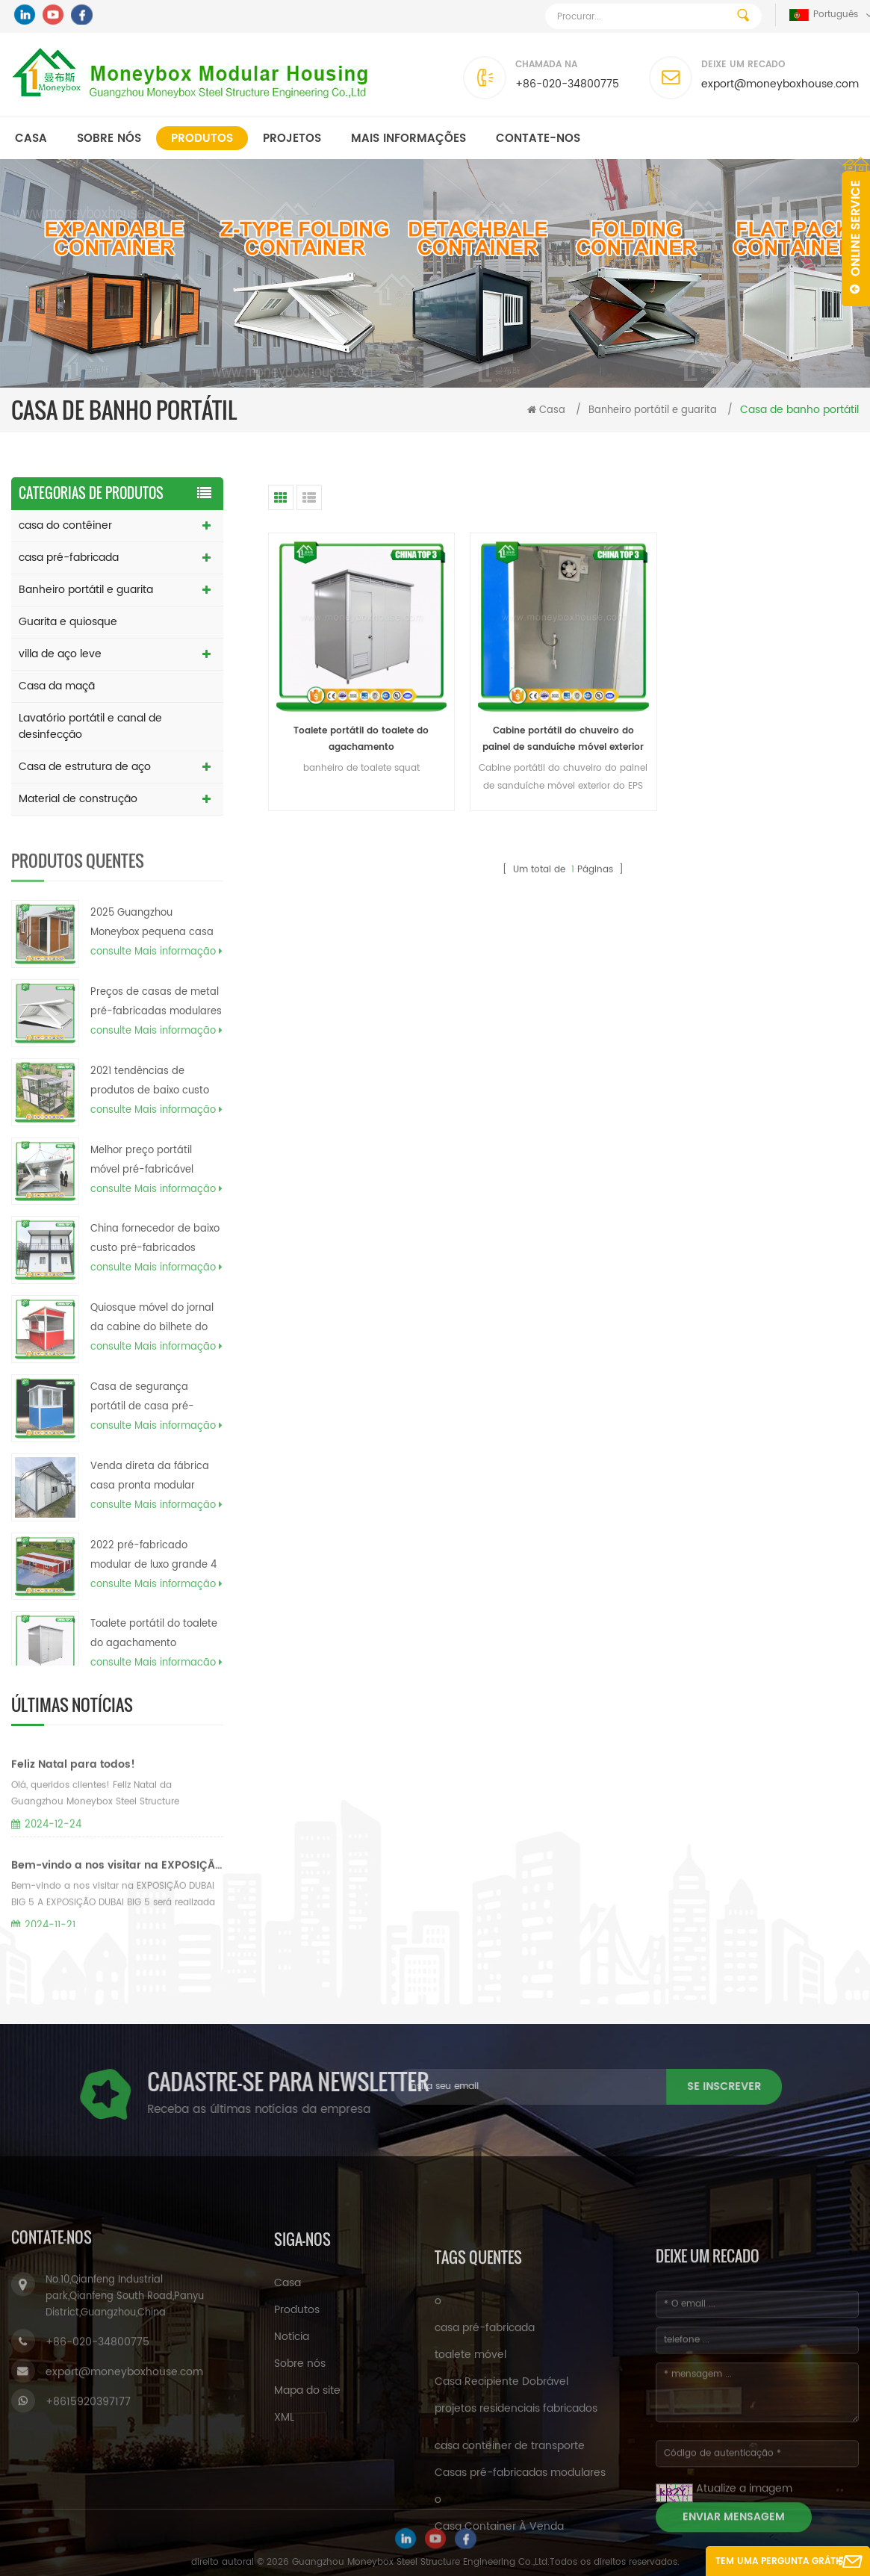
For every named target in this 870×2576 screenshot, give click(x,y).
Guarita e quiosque (68, 621)
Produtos (202, 138)
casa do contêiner (65, 525)
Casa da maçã (57, 686)
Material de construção (78, 798)
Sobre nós (109, 138)
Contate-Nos (538, 138)
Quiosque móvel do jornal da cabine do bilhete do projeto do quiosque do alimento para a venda (152, 1369)
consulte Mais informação (156, 1002)
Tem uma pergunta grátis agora (779, 2565)
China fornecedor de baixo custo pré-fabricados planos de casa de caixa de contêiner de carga (155, 1290)
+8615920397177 (88, 2540)
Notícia (291, 2483)
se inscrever (440, 2086)
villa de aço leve (60, 653)
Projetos (292, 138)
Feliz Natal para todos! (73, 1833)
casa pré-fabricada (69, 557)
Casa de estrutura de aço (85, 766)
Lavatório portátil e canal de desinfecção (90, 726)
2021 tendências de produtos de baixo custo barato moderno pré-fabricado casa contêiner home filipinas (152, 1131)
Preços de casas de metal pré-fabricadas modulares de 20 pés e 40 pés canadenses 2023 (156, 1052)
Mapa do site (307, 2536)
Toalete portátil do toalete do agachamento (361, 739)
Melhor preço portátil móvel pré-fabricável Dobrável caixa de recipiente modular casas (153, 1210)
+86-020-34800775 (567, 84)
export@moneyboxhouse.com (780, 84)
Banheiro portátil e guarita (652, 410)
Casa (31, 138)
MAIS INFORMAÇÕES (408, 138)
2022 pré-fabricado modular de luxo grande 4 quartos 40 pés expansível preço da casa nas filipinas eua (154, 1605)
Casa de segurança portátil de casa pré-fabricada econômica (143, 1447)
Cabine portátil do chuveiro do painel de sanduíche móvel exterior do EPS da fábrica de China (563, 740)
